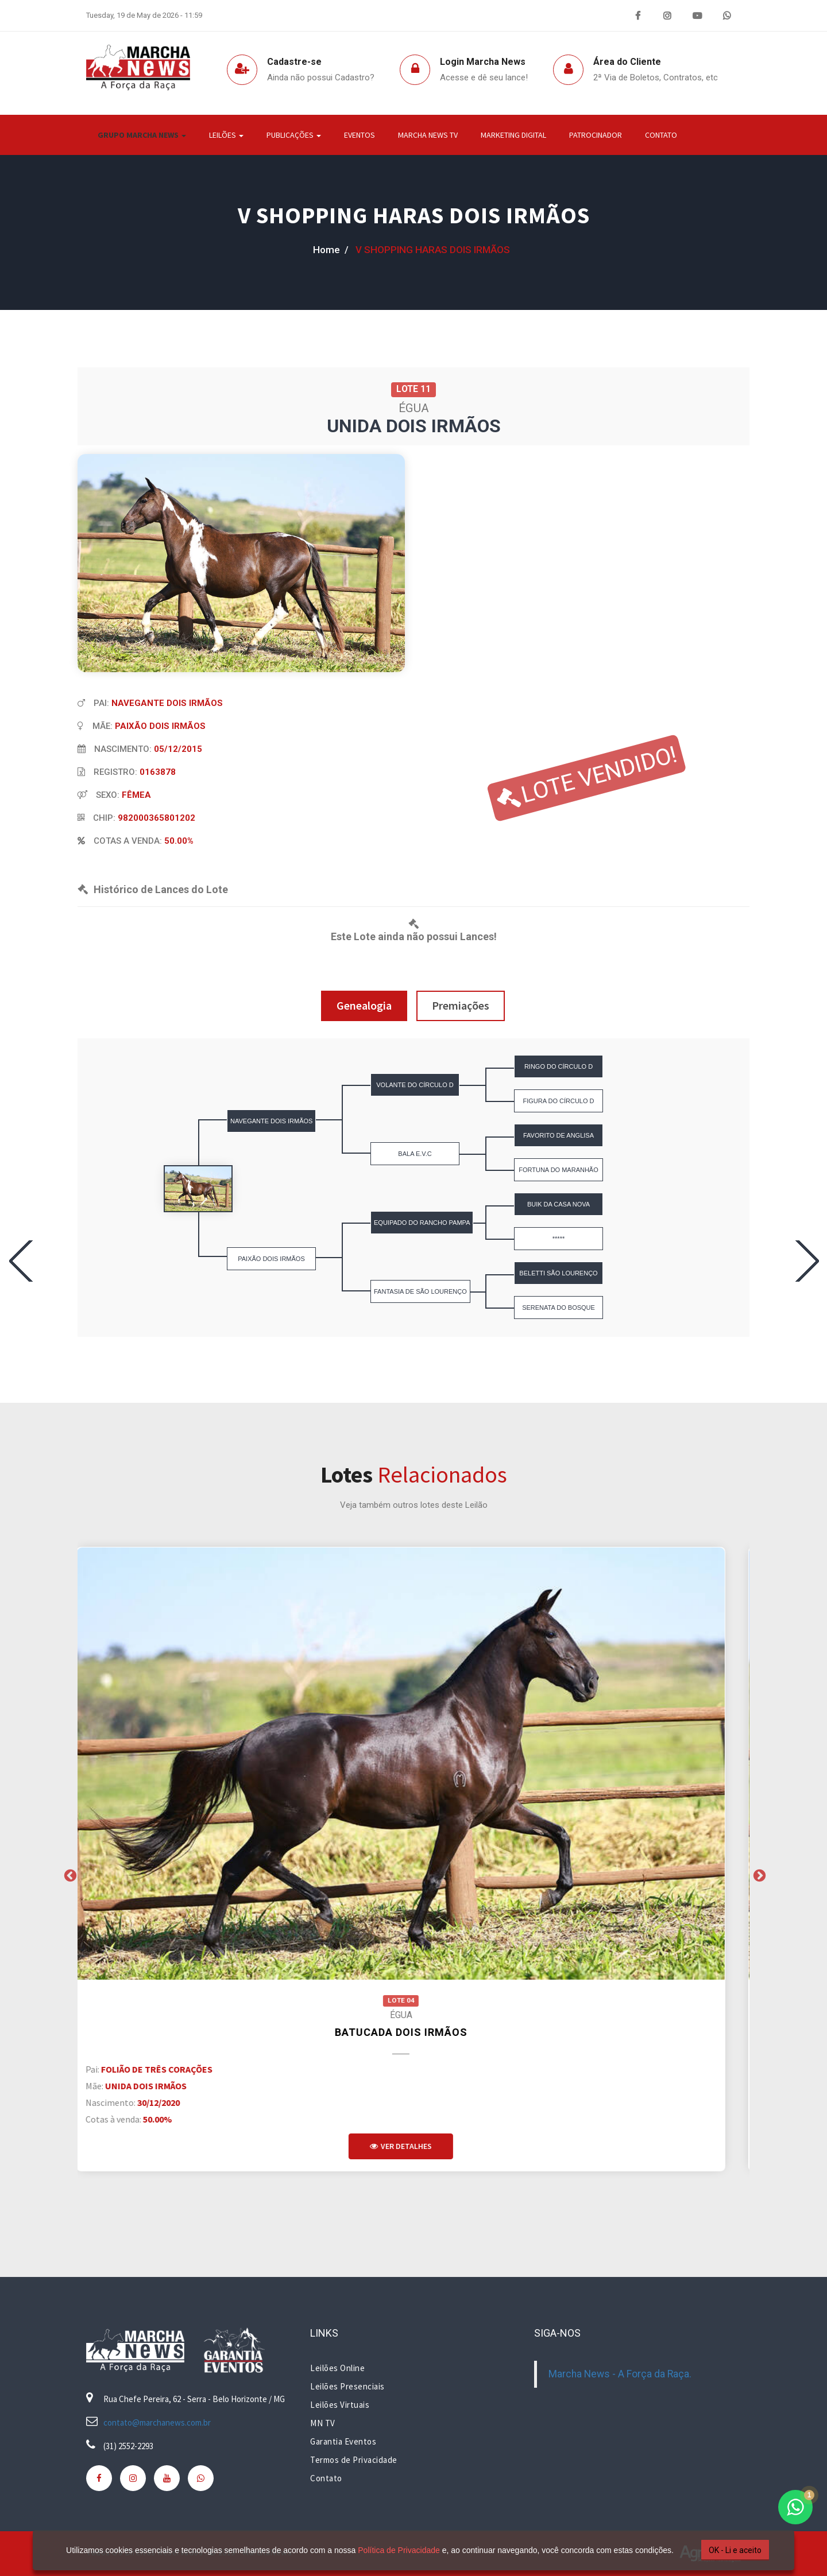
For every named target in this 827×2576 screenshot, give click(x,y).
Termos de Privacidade (353, 2459)
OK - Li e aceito (731, 2550)
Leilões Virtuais (339, 2404)
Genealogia (364, 1005)
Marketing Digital (513, 135)
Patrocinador (595, 135)
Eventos (359, 135)
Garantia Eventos (343, 2441)
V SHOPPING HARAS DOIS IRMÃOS (414, 215)
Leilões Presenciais (347, 2386)
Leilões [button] (226, 135)
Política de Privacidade (394, 2550)
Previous (69, 1874)
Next (758, 1874)
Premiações (460, 1005)
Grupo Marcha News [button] (142, 135)
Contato (661, 135)
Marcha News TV (428, 135)
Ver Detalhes (413, 2146)
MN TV (322, 2423)
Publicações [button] (293, 135)
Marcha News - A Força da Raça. (619, 2374)
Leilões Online (337, 2367)
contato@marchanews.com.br (157, 2422)
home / (331, 249)
